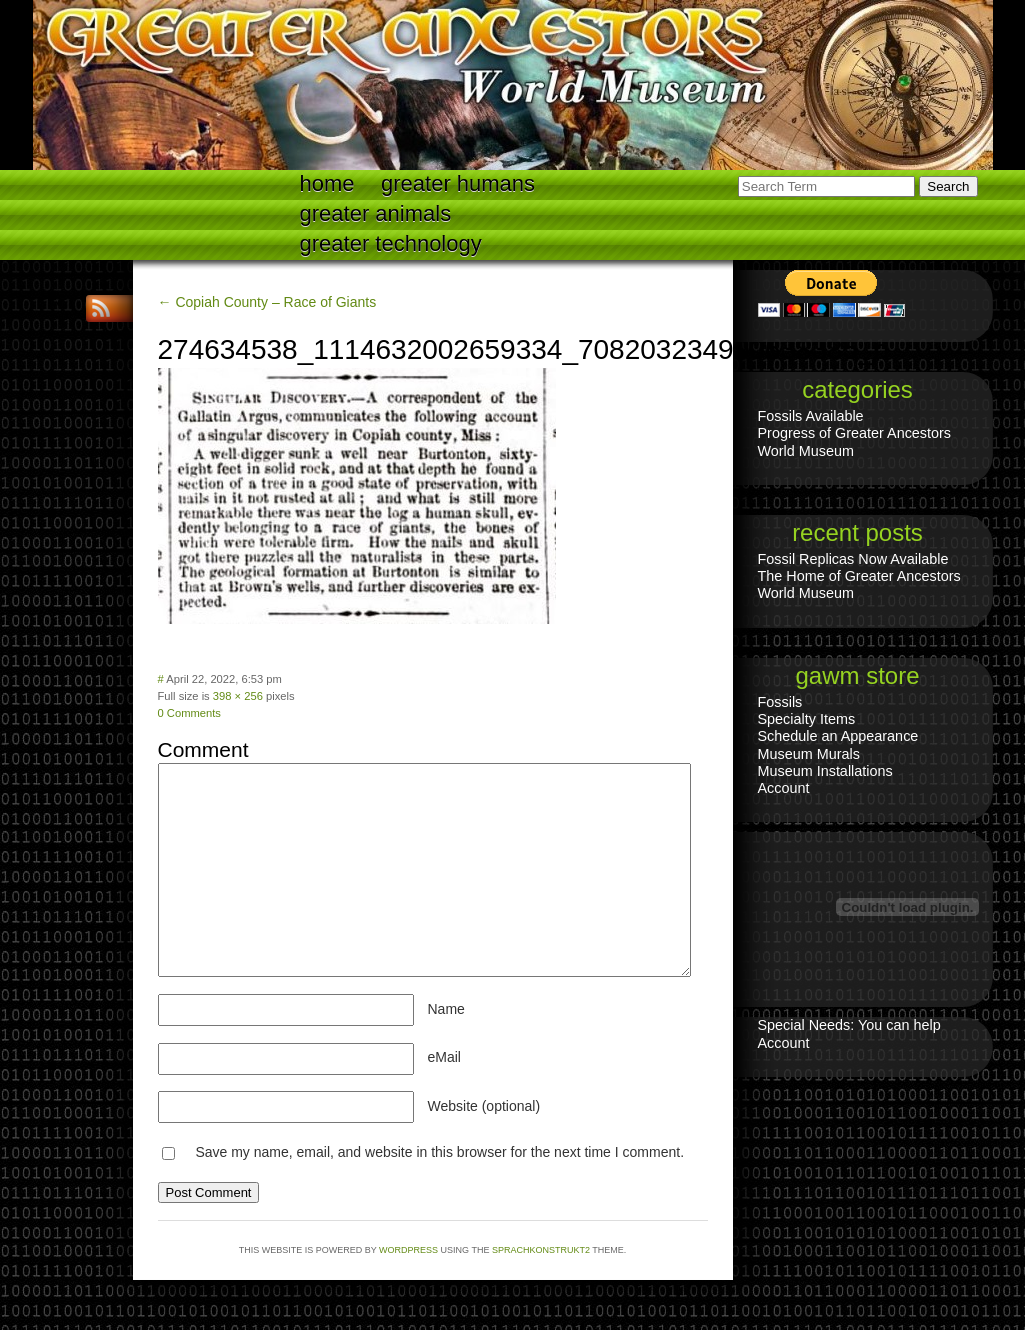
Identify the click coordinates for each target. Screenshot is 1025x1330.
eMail (444, 1057)
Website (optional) (484, 1106)
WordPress (408, 1250)
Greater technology (391, 243)
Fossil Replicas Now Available (853, 559)
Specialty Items (807, 719)
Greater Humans (458, 183)
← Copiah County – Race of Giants (267, 302)
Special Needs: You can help (849, 1025)
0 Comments (189, 713)
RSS (103, 308)
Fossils (780, 702)
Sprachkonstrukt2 (541, 1250)
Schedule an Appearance (838, 736)
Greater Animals (376, 213)
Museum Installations (825, 771)
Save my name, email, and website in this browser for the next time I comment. (439, 1152)
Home (327, 183)
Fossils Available (811, 416)
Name (446, 1009)
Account (784, 788)
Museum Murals (809, 754)
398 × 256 (238, 696)
